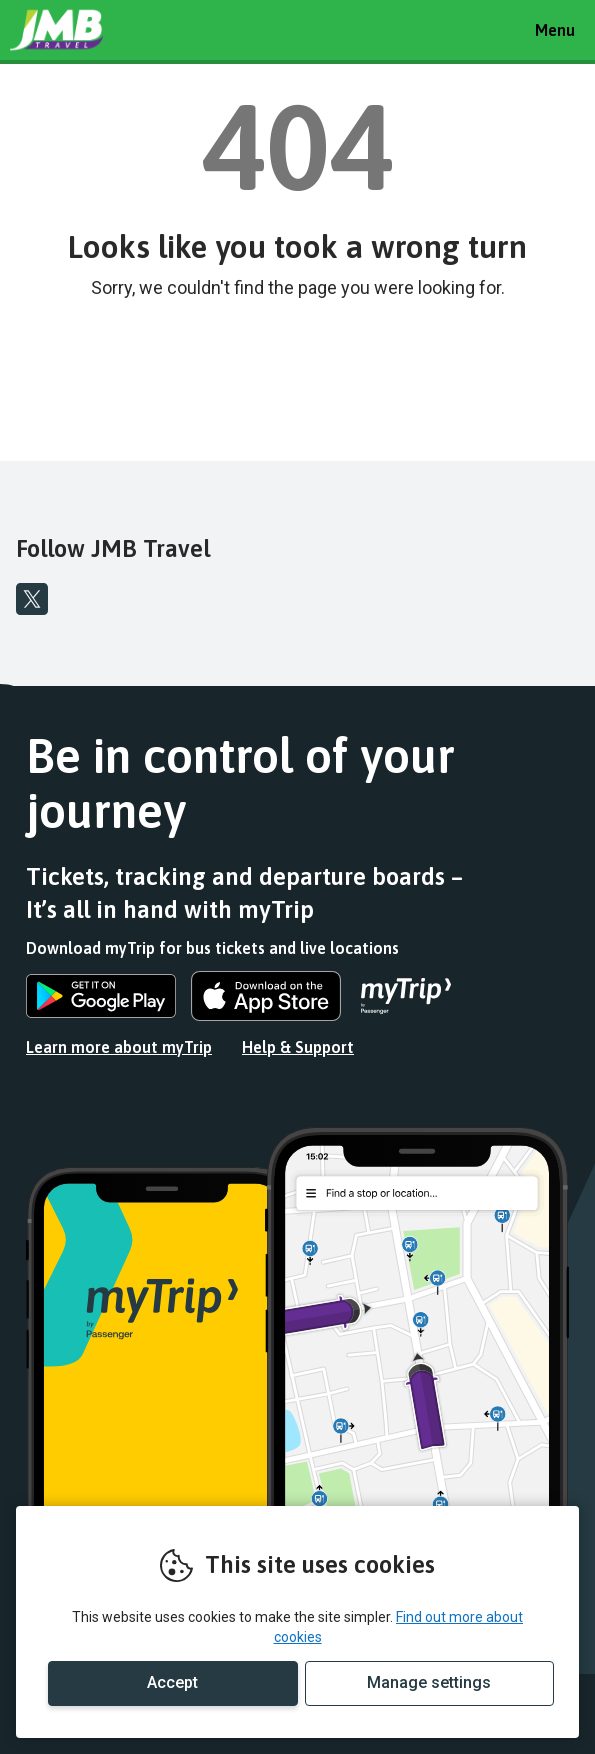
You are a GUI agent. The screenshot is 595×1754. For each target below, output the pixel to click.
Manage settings (429, 1682)
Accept (172, 1682)
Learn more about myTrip (119, 1047)
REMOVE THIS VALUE (85, 30)
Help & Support (298, 1047)
